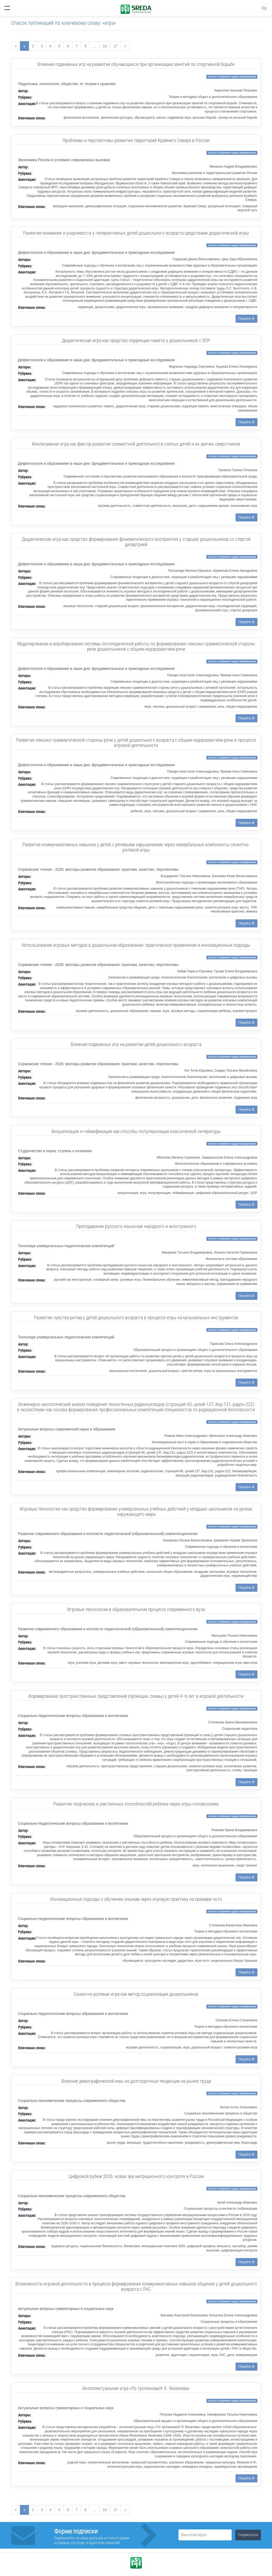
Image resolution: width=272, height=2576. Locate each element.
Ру (264, 8)
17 (115, 46)
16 (105, 46)
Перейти (246, 319)
